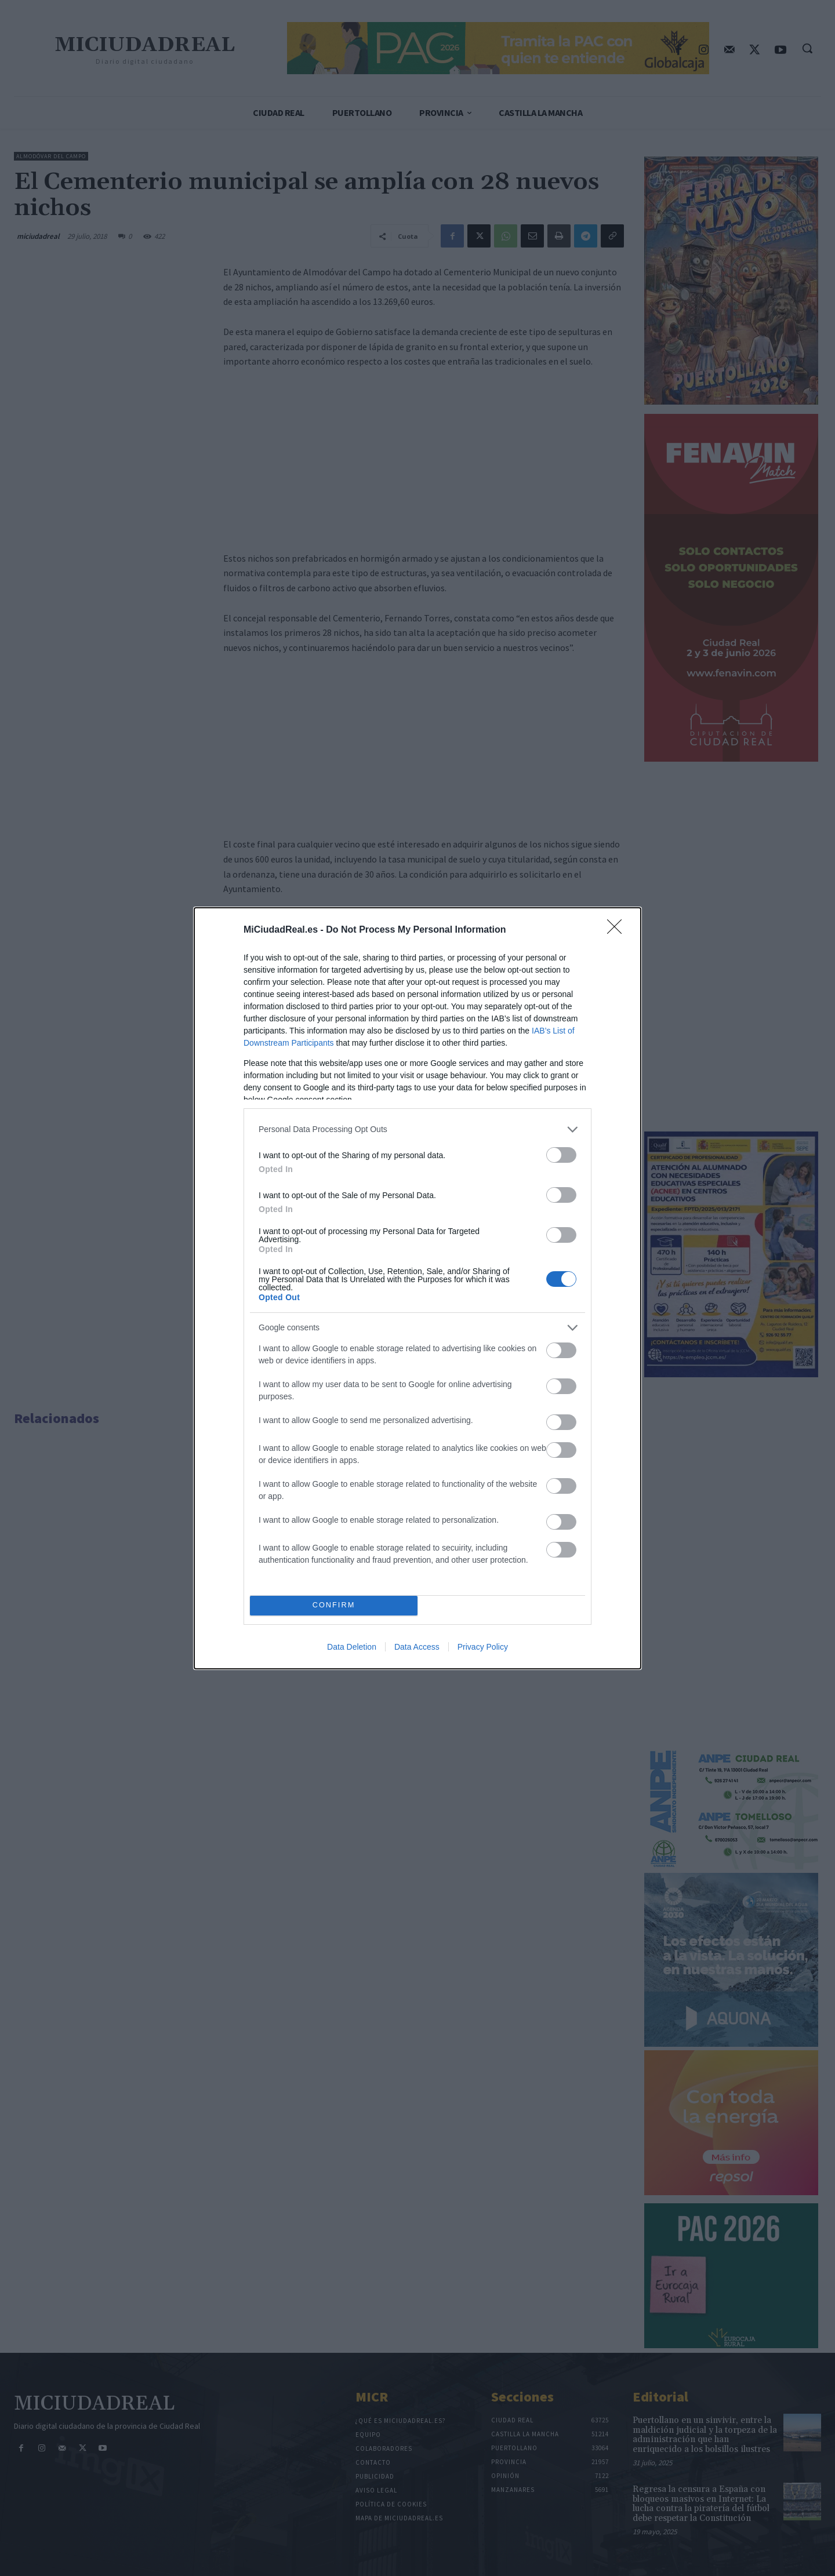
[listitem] (417, 1129)
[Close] (618, 930)
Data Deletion (351, 1646)
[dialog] (417, 1288)
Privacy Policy (483, 1646)
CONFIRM (333, 1605)
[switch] (561, 1155)
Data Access (417, 1646)
